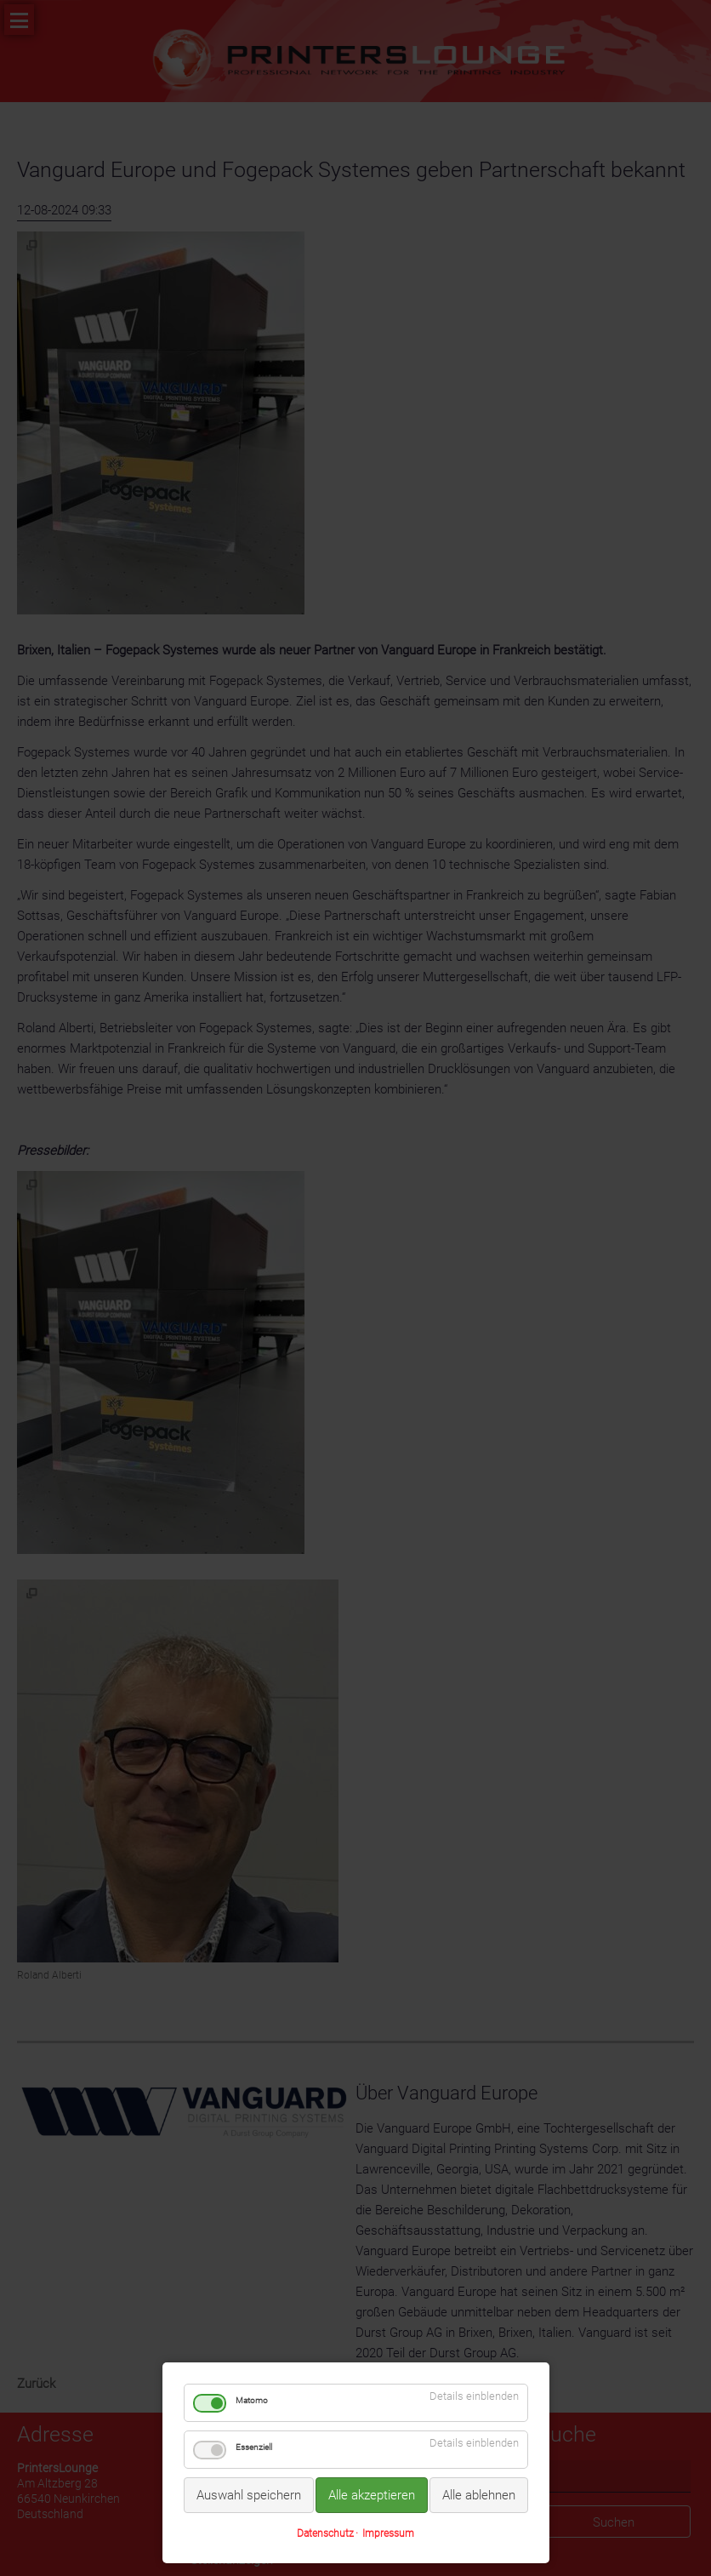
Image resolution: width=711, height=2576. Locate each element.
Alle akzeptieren (371, 2495)
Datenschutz (325, 2533)
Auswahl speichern (248, 2495)
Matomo (252, 2400)
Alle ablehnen (478, 2495)
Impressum (388, 2533)
